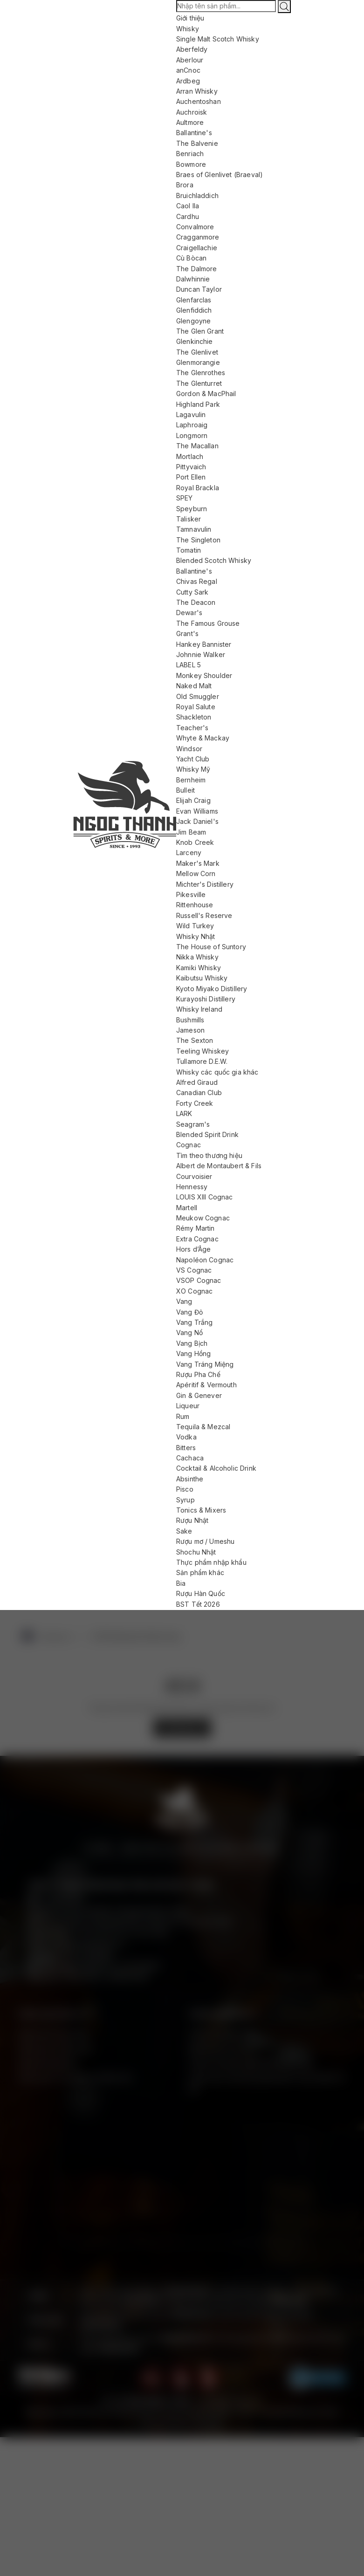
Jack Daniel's (197, 821)
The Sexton (194, 1040)
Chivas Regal (196, 581)
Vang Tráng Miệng (205, 1364)
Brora (184, 185)
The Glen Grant (200, 331)
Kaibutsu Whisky (201, 978)
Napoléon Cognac (205, 1260)
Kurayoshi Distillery (205, 999)
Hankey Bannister (203, 644)
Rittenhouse (194, 905)
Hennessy (191, 1187)
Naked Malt (194, 686)
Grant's (187, 633)
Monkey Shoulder (204, 675)
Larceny (188, 852)
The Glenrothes (200, 373)
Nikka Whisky (197, 957)
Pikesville (191, 894)
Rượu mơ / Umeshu (205, 1541)
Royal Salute (195, 707)
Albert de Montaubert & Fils (218, 1166)
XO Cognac (194, 1291)
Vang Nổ (189, 1332)
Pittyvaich (191, 467)
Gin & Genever (199, 1395)
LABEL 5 (188, 665)
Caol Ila (187, 206)
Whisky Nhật (195, 936)
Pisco (184, 1489)
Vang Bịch (191, 1343)
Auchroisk (191, 112)
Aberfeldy (191, 49)
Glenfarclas (194, 300)
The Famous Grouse (208, 623)
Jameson (190, 1030)
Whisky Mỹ (193, 769)
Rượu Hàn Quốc (200, 1593)
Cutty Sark (192, 592)
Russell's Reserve (204, 915)
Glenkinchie (194, 341)
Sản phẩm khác (200, 1572)
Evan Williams (197, 811)
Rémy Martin (195, 1228)
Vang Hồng (193, 1353)
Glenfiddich (194, 310)
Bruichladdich (197, 195)
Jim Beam (191, 832)
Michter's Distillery (205, 884)
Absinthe (189, 1479)
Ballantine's (194, 133)
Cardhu (187, 216)
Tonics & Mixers (201, 1510)
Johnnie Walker (200, 654)
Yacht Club (193, 759)
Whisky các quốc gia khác (217, 1072)
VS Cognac (194, 1270)
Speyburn (191, 509)
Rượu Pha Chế (198, 1374)
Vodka (186, 1437)
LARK (184, 1113)
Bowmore (191, 164)
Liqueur (187, 1406)
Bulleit (185, 790)
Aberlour (189, 60)
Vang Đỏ (189, 1312)
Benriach (190, 154)
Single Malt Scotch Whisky (217, 39)
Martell (186, 1208)
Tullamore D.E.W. (201, 1061)
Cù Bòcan (191, 258)
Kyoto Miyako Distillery (211, 989)
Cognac (188, 1145)
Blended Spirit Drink (207, 1134)
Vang (184, 1301)
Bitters (186, 1448)
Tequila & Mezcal (203, 1427)
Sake (184, 1531)
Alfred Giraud (197, 1082)
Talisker (188, 519)
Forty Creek (194, 1103)
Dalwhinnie (193, 279)
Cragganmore (198, 237)
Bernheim (191, 780)
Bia (180, 1583)
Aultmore (190, 122)
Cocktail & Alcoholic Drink (216, 1468)
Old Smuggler (197, 696)
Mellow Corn (196, 873)
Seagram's (193, 1124)
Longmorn (191, 435)
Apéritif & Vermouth (206, 1385)
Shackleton (194, 717)
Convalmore (195, 227)
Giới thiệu (190, 18)
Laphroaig (191, 425)
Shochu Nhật (196, 1552)
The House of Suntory (211, 947)
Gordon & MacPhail (206, 393)
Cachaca (190, 1458)
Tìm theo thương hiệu (209, 1155)
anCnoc (188, 70)
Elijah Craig (193, 800)
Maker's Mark (198, 863)
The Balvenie (197, 143)
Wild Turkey (195, 926)
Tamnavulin (194, 529)
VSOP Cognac (198, 1280)
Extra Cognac (197, 1239)
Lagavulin (191, 414)
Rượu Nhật (192, 1520)
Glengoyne (193, 321)
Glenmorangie (198, 362)
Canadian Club (199, 1092)
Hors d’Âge (193, 1249)
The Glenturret (199, 383)
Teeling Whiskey (202, 1051)
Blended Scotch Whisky (213, 560)
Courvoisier (194, 1176)
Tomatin (188, 550)
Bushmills (190, 1020)
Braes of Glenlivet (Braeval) (219, 174)
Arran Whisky (197, 91)
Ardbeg (188, 81)
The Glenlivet (197, 352)
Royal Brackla (197, 488)
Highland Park (198, 404)
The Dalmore (196, 269)
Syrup (185, 1500)
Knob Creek (195, 842)
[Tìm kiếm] (284, 6)
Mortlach (189, 456)
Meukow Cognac (203, 1218)
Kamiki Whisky (198, 968)
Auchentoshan (198, 101)
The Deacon (196, 602)
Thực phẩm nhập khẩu (211, 1562)
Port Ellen (191, 477)
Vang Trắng (194, 1322)
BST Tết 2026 (198, 1604)
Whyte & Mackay (202, 738)
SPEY (184, 498)
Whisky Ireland (199, 1009)
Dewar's (189, 613)
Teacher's (192, 728)
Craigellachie (196, 248)
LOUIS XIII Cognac (204, 1197)
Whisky (187, 29)
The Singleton (198, 540)
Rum (182, 1416)
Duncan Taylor (199, 289)
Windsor (189, 749)
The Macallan (197, 446)
